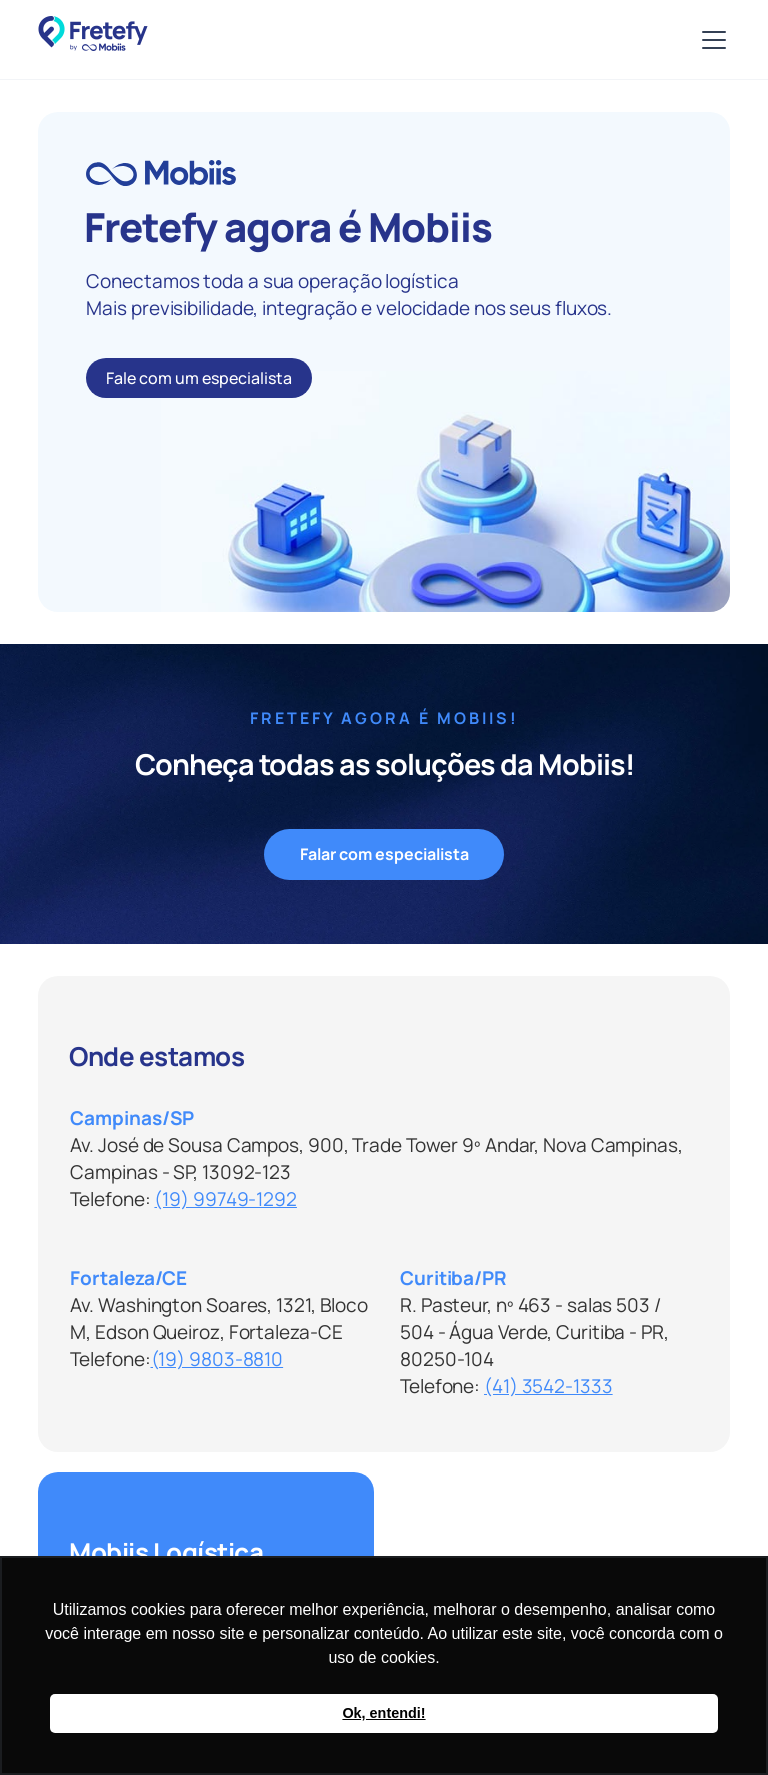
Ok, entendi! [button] (383, 1713)
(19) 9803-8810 (217, 1359)
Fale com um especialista (199, 378)
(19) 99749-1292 (225, 1199)
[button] (710, 40)
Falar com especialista (384, 854)
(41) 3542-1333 (548, 1386)
